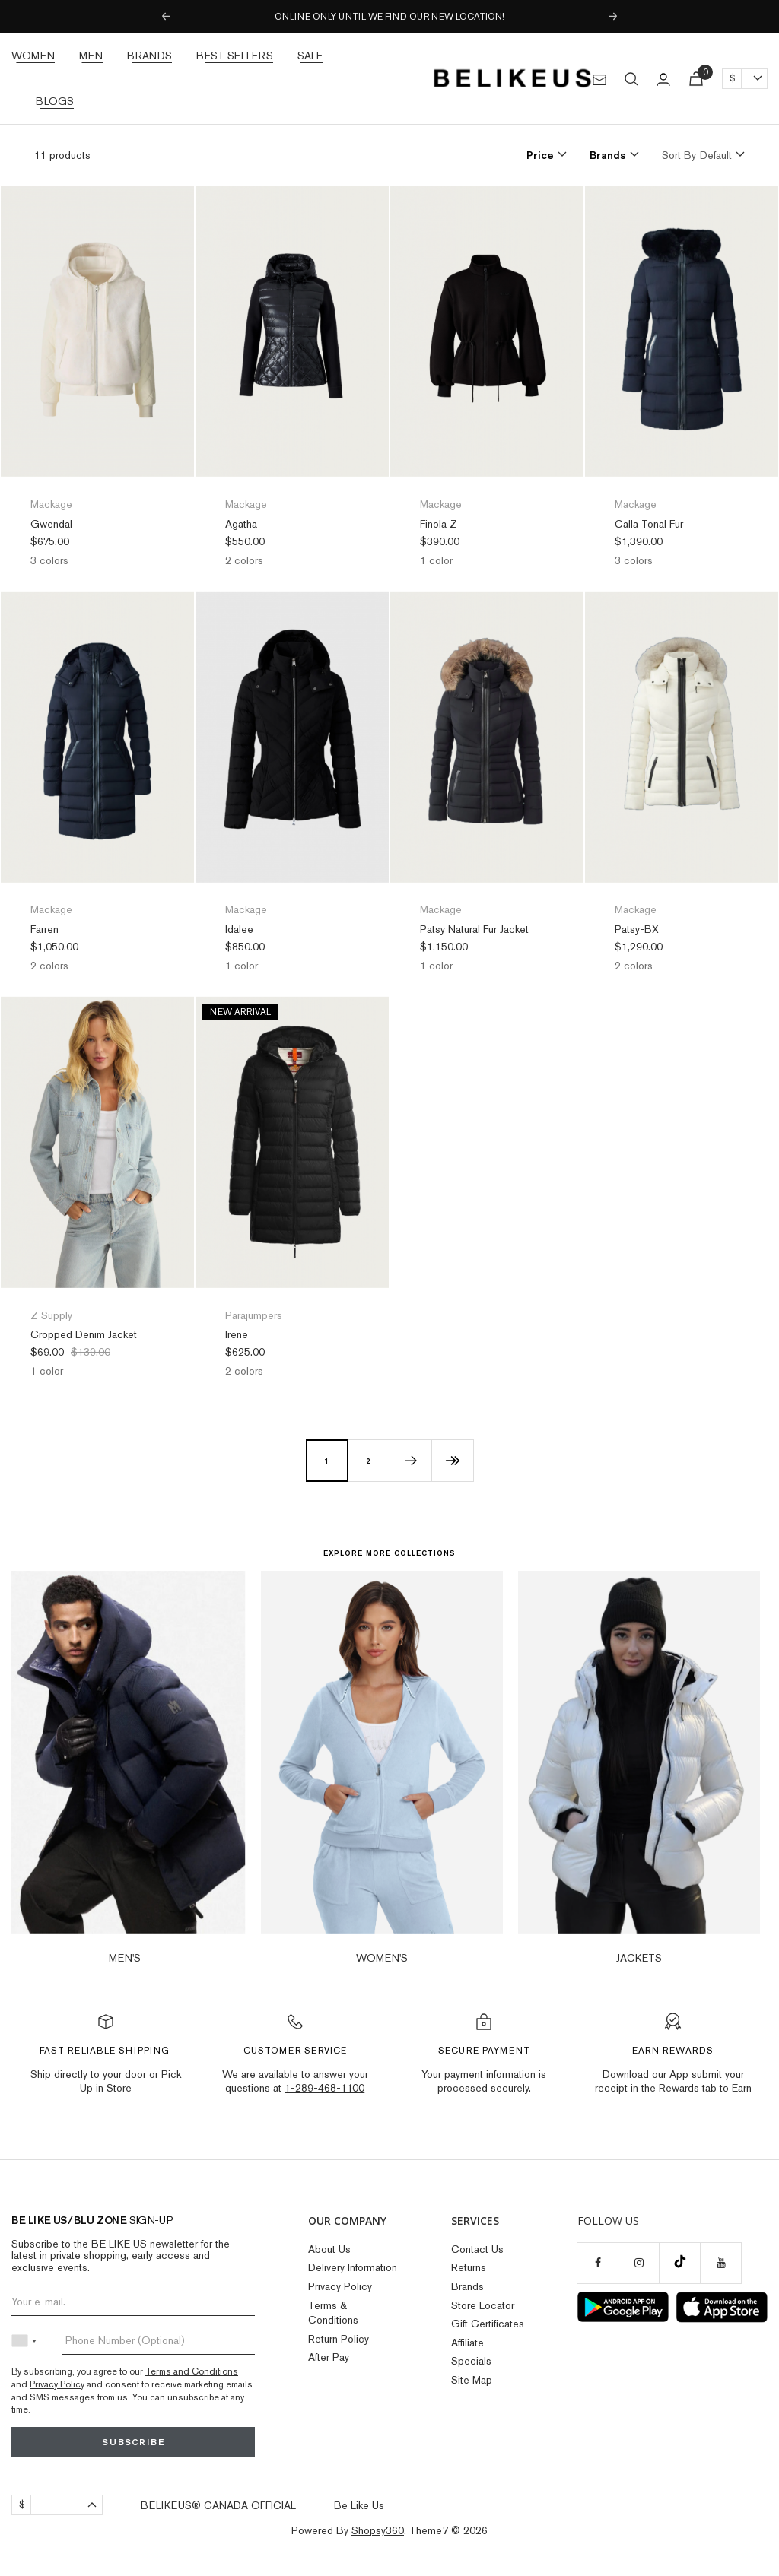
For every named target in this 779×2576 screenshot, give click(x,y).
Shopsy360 (377, 2530)
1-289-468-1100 (324, 2088)
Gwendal (51, 524)
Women (33, 55)
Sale (310, 55)
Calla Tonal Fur (649, 524)
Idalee (239, 929)
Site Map (471, 2380)
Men (91, 55)
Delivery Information (352, 2267)
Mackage (51, 504)
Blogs (55, 101)
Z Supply (51, 1315)
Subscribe (133, 2442)
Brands (149, 55)
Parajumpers (253, 1315)
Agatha (241, 524)
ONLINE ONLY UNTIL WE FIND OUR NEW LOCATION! (389, 16)
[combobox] (27, 2341)
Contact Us (477, 2249)
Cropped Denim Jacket (83, 1334)
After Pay (328, 2357)
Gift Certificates (487, 2323)
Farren (44, 929)
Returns (468, 2267)
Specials (471, 2361)
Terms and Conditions (191, 2371)
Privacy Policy (57, 2384)
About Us (329, 2249)
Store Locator (482, 2305)
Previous (165, 16)
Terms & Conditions (333, 2313)
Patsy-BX (637, 929)
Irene (236, 1334)
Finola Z (438, 524)
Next (614, 16)
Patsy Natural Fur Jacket (474, 929)
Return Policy (338, 2339)
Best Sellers (234, 55)
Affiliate (467, 2342)
